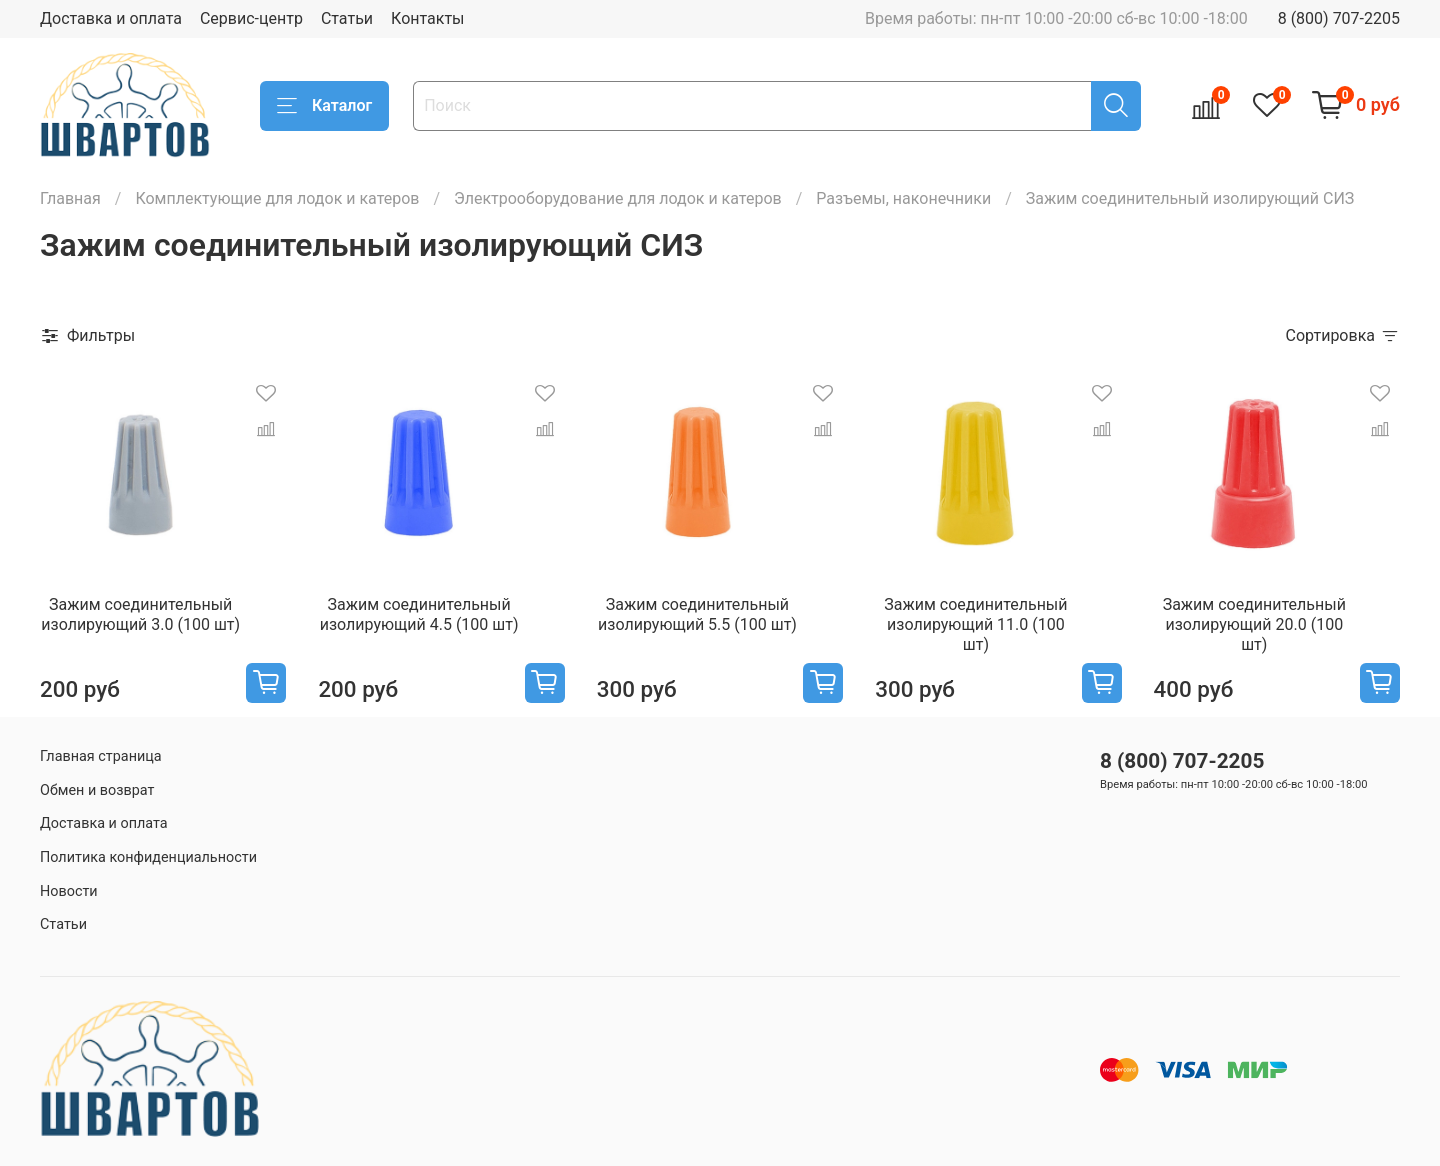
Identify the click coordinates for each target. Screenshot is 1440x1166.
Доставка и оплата (111, 18)
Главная (70, 198)
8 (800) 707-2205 (1339, 18)
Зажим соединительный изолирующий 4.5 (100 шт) (419, 614)
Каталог (324, 106)
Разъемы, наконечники (903, 198)
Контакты (427, 18)
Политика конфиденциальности (148, 857)
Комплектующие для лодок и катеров (277, 198)
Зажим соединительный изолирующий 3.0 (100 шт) (140, 614)
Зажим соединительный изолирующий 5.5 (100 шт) (697, 614)
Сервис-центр (251, 18)
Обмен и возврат (97, 790)
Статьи (347, 18)
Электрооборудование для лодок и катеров (618, 198)
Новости (69, 891)
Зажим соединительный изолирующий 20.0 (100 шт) (1254, 624)
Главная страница (101, 756)
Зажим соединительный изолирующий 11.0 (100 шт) (975, 624)
